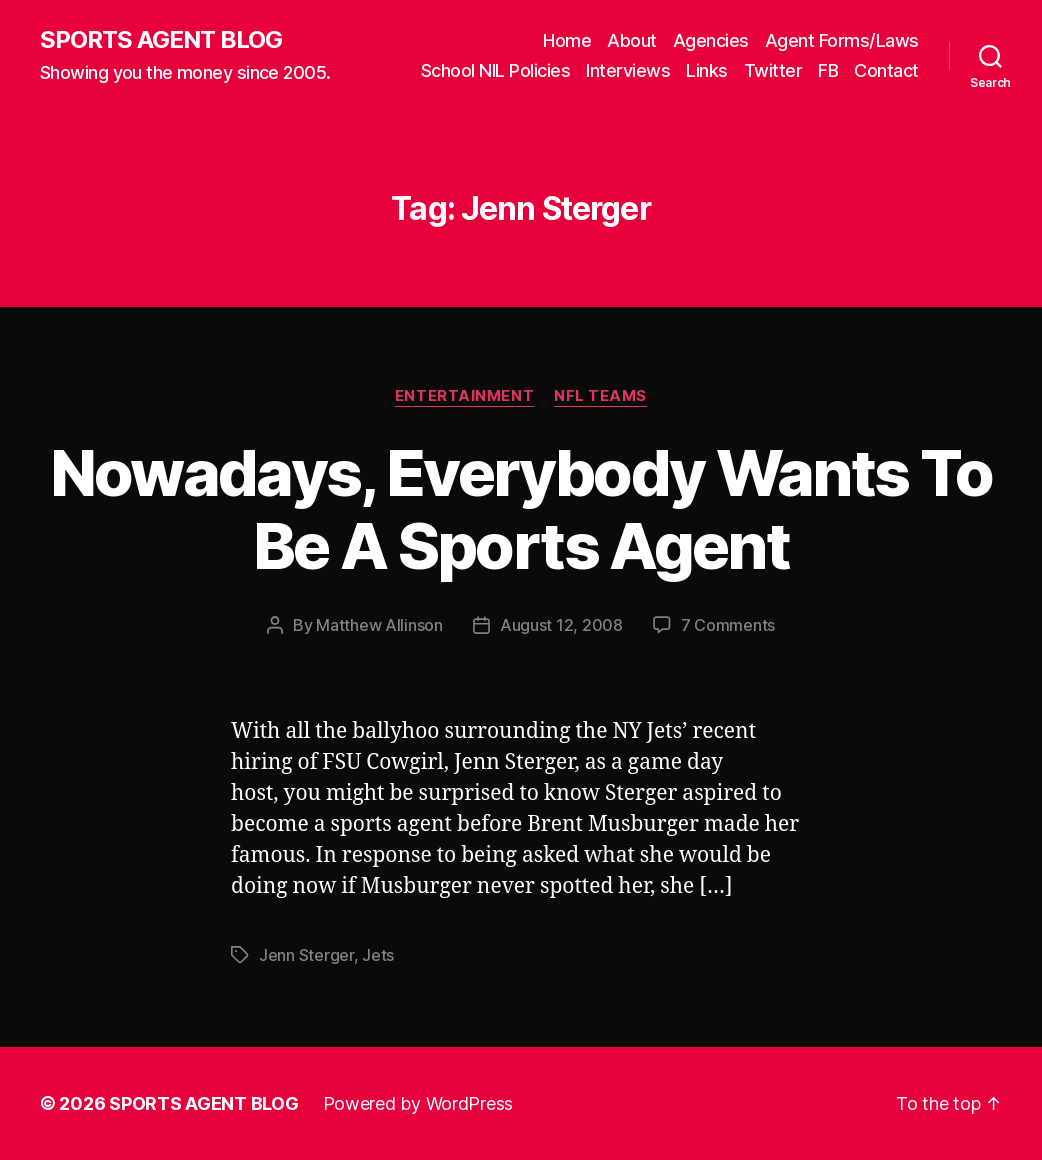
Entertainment (464, 396)
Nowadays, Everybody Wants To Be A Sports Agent (521, 509)
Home (567, 40)
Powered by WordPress (418, 1103)
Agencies (711, 40)
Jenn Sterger (306, 955)
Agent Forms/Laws (842, 40)
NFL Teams (600, 396)
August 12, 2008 (561, 625)
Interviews (628, 70)
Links (707, 70)
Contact (886, 70)
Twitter (773, 70)
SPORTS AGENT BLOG (161, 40)
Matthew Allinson (379, 625)
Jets (378, 955)
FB (828, 70)
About (632, 40)
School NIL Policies (496, 70)
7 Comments (728, 625)
